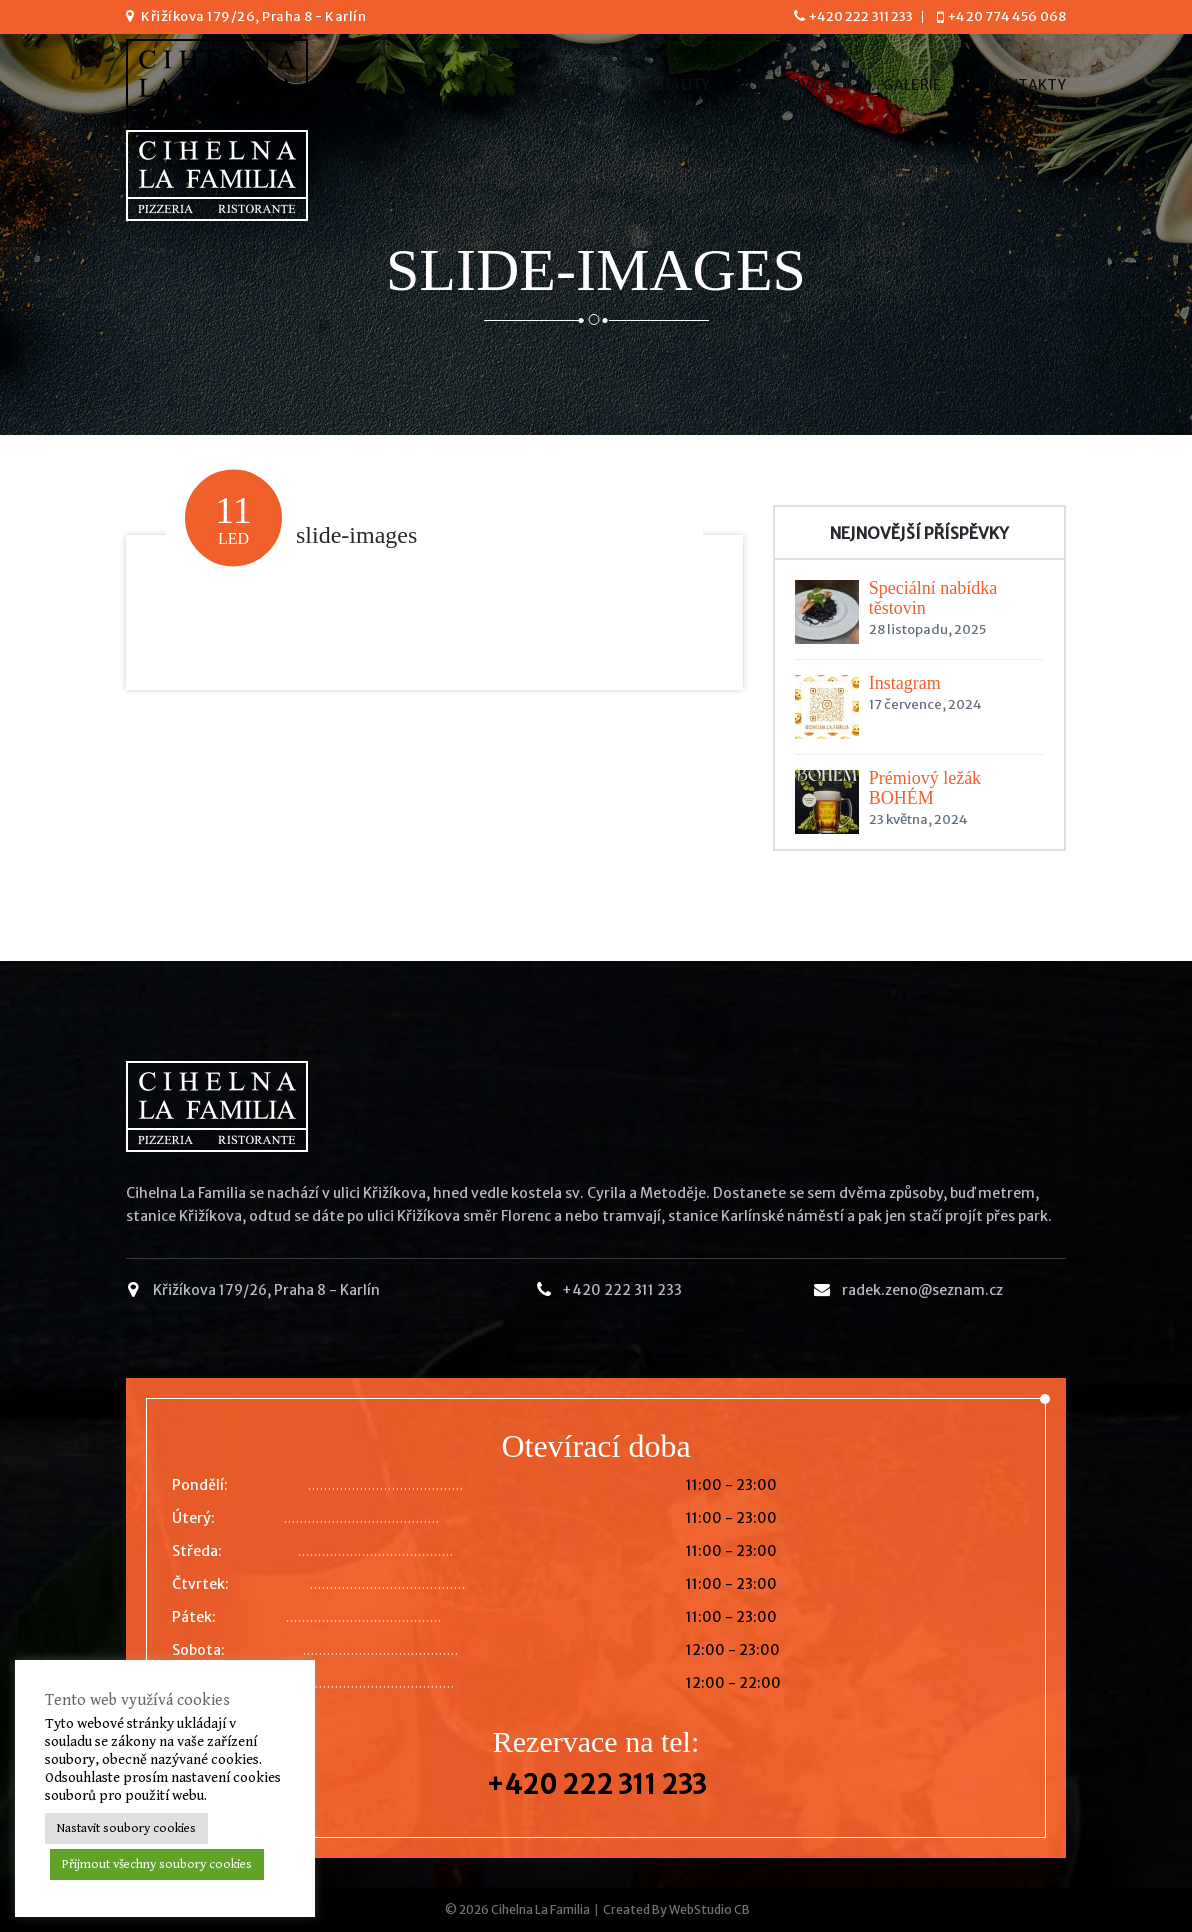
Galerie (912, 85)
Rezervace (797, 85)
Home (562, 85)
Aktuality (670, 85)
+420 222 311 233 (861, 16)
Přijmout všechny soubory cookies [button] (157, 1864)
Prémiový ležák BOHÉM (925, 788)
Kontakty (1027, 85)
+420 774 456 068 (1006, 16)
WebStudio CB (709, 1909)
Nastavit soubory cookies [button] (126, 1828)
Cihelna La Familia (540, 1909)
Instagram (905, 683)
